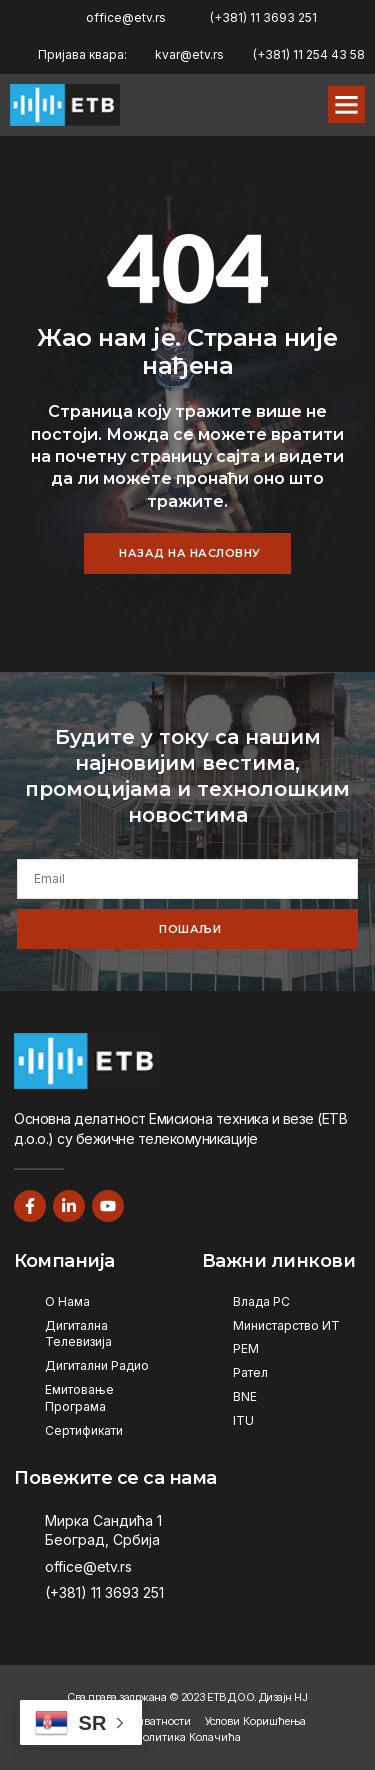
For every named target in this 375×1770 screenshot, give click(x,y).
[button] (347, 105)
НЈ (300, 1697)
